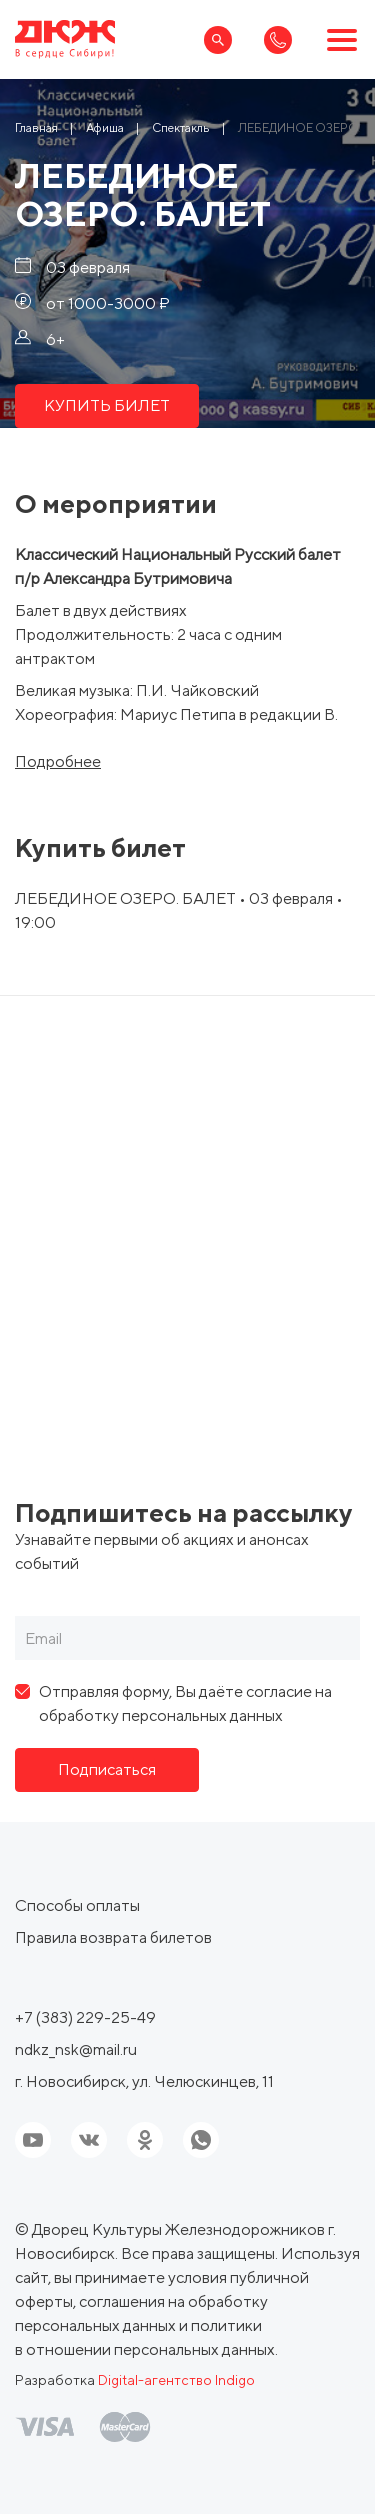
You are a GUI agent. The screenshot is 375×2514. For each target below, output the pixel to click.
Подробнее (58, 762)
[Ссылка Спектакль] (181, 127)
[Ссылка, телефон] (278, 40)
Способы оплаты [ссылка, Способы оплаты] (77, 1905)
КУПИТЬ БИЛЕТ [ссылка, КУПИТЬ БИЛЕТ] (107, 405)
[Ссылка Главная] (36, 127)
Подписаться (107, 1769)
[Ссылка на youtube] (33, 2140)
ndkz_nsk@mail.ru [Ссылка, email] (76, 2049)
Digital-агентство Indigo (176, 2380)
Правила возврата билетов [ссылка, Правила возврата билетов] (113, 1937)
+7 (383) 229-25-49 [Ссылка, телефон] (85, 2017)
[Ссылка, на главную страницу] (65, 39)
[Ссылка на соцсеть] (89, 2140)
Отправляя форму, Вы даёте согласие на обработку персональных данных (185, 1703)
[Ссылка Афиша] (105, 127)
